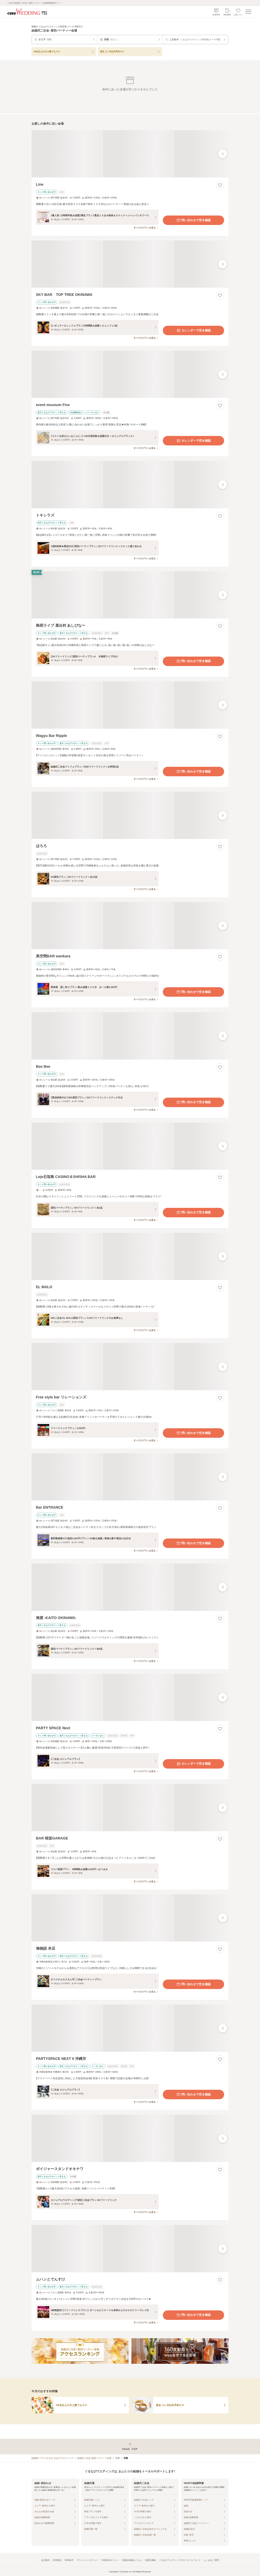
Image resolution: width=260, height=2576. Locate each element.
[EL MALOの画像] (130, 1256)
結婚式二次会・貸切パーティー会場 (94, 2458)
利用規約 (57, 2560)
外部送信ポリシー (110, 2560)
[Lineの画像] (130, 153)
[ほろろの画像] (130, 815)
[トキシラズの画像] (130, 484)
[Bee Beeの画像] (130, 1035)
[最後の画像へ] (222, 153)
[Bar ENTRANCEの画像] (130, 1476)
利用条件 (69, 2560)
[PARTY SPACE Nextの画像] (130, 1697)
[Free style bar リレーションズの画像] (130, 1366)
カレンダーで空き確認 (193, 330)
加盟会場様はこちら (132, 2560)
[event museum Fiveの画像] (130, 374)
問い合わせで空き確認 (193, 220)
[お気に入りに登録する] (220, 185)
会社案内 (45, 2560)
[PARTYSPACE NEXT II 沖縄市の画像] (130, 2028)
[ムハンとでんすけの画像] (130, 2248)
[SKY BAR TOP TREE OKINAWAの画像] (130, 264)
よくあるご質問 (211, 2560)
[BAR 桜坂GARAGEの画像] (130, 1807)
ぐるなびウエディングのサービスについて (180, 2560)
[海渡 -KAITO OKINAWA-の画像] (130, 1587)
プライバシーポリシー (87, 2560)
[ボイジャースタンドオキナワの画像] (130, 2138)
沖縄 (117, 2458)
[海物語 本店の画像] (130, 1917)
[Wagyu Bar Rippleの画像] (130, 705)
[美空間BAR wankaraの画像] (130, 925)
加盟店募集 (150, 2560)
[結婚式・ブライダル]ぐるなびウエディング (52, 2458)
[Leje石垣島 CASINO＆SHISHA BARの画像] (130, 1146)
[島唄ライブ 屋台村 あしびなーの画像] (130, 594)
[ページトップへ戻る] (130, 2446)
